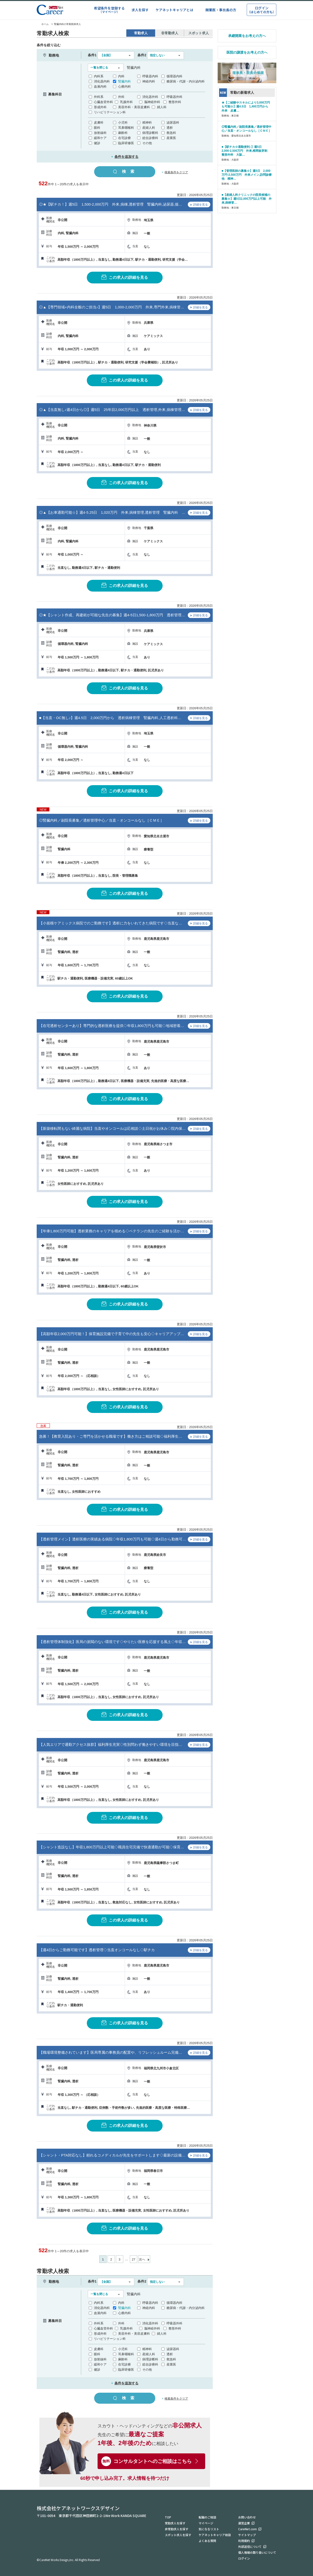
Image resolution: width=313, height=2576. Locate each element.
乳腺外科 (126, 102)
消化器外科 (150, 97)
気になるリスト (209, 2529)
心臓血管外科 (103, 102)
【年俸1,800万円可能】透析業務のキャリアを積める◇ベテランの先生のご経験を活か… (111, 1231)
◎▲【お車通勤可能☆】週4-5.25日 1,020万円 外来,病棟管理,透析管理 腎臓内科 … (112, 512)
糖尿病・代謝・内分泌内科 (186, 81)
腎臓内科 (124, 81)
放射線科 (100, 133)
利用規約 (244, 2541)
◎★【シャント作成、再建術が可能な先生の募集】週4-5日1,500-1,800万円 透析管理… (112, 615)
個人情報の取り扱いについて (257, 2552)
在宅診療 (124, 138)
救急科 (171, 133)
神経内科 (148, 81)
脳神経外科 (152, 102)
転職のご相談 (207, 2517)
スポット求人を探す (178, 2535)
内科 (121, 76)
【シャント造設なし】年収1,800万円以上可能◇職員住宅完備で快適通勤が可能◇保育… (111, 1847)
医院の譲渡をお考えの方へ (247, 52)
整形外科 (174, 102)
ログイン (244, 2558)
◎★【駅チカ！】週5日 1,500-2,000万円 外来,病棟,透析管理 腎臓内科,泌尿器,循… (110, 204)
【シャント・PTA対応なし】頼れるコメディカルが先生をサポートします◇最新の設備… (112, 2155)
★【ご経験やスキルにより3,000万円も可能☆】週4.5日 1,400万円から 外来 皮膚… (246, 106)
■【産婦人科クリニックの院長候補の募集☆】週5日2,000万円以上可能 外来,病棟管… (247, 198)
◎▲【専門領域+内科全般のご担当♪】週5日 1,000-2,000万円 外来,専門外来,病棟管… (111, 307)
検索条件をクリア (176, 172)
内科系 (98, 76)
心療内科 (124, 86)
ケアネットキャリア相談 (215, 2535)
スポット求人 (198, 33)
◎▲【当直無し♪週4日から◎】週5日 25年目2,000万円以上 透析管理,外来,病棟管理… (112, 410)
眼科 (97, 127)
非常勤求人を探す (176, 2529)
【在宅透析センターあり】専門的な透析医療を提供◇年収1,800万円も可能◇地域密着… (111, 1026)
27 (133, 2259)
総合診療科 (150, 138)
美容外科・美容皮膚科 (134, 107)
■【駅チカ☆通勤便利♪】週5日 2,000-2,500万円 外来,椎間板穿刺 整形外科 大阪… (246, 150)
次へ (144, 2260)
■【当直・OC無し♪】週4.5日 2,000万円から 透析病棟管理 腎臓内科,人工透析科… (110, 718)
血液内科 (100, 86)
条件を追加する (125, 157)
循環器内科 (174, 76)
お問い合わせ (247, 2517)
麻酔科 (123, 133)
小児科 (123, 122)
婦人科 (162, 107)
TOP (168, 2517)
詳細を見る (199, 205)
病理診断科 (150, 133)
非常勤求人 (169, 33)
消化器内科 (102, 81)
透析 (170, 127)
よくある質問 (207, 2541)
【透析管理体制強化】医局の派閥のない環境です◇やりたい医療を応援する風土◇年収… (112, 1642)
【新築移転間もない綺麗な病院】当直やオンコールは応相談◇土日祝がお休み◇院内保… (112, 1128)
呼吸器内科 (150, 76)
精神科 (147, 122)
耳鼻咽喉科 (126, 127)
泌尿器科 (173, 122)
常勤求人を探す (175, 2523)
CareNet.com (247, 2529)
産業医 (171, 138)
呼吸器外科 (174, 97)
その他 (147, 143)
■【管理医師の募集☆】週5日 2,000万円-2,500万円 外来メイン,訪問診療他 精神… (247, 174)
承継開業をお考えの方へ (247, 36)
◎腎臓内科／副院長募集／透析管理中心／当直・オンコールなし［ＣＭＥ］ (101, 820)
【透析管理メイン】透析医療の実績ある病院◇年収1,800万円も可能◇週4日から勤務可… (112, 1539)
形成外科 (100, 107)
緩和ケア (100, 138)
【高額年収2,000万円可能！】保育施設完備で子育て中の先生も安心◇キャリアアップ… (111, 1334)
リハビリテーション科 (110, 112)
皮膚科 (98, 122)
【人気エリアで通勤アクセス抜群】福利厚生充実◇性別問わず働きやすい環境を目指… (110, 1744)
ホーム (43, 24)
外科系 (98, 97)
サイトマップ (247, 2535)
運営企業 (244, 2523)
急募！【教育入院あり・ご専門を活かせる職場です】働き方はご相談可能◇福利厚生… (110, 1436)
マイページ (206, 2523)
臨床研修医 (126, 143)
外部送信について (250, 2546)
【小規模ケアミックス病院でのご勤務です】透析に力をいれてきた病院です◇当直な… (110, 923)
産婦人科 (148, 127)
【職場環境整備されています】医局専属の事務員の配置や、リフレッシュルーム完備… (110, 2052)
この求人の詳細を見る (124, 277)
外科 (121, 97)
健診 (97, 143)
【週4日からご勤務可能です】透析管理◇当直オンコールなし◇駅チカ (97, 1950)
